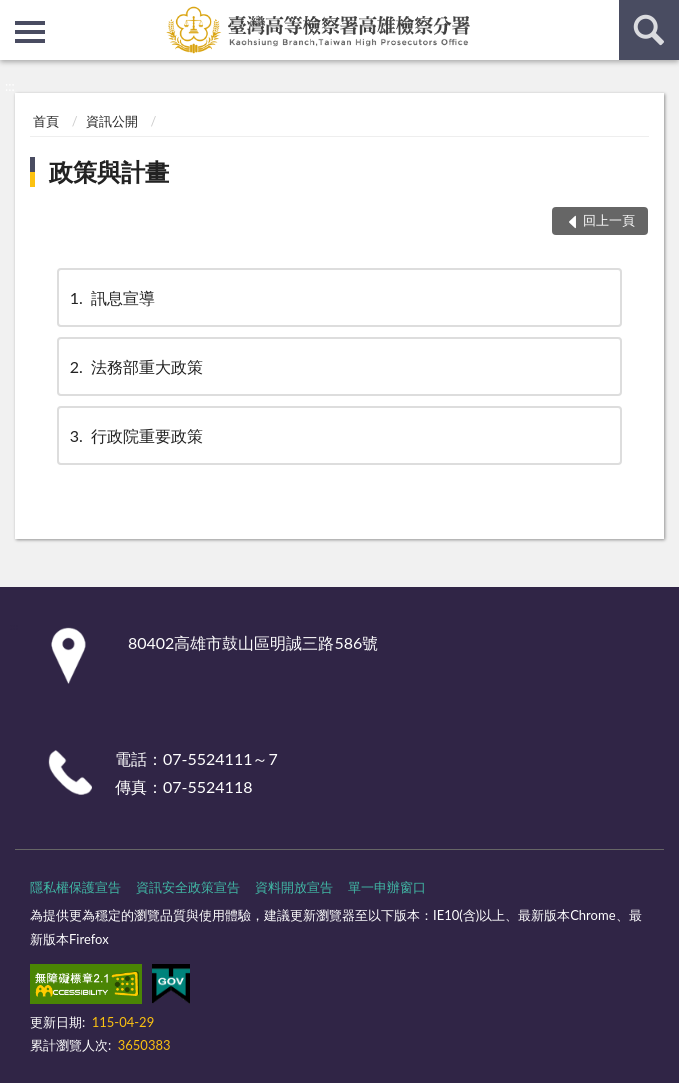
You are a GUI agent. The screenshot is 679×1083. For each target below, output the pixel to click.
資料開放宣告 (294, 887)
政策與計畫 (109, 171)
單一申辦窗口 (387, 887)
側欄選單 (30, 32)
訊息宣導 (111, 297)
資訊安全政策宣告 (188, 887)
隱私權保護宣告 (75, 887)
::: (16, 15)
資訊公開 (112, 121)
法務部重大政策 (135, 366)
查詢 (649, 30)
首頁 (46, 121)
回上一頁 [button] (609, 220)
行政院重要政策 (135, 435)
